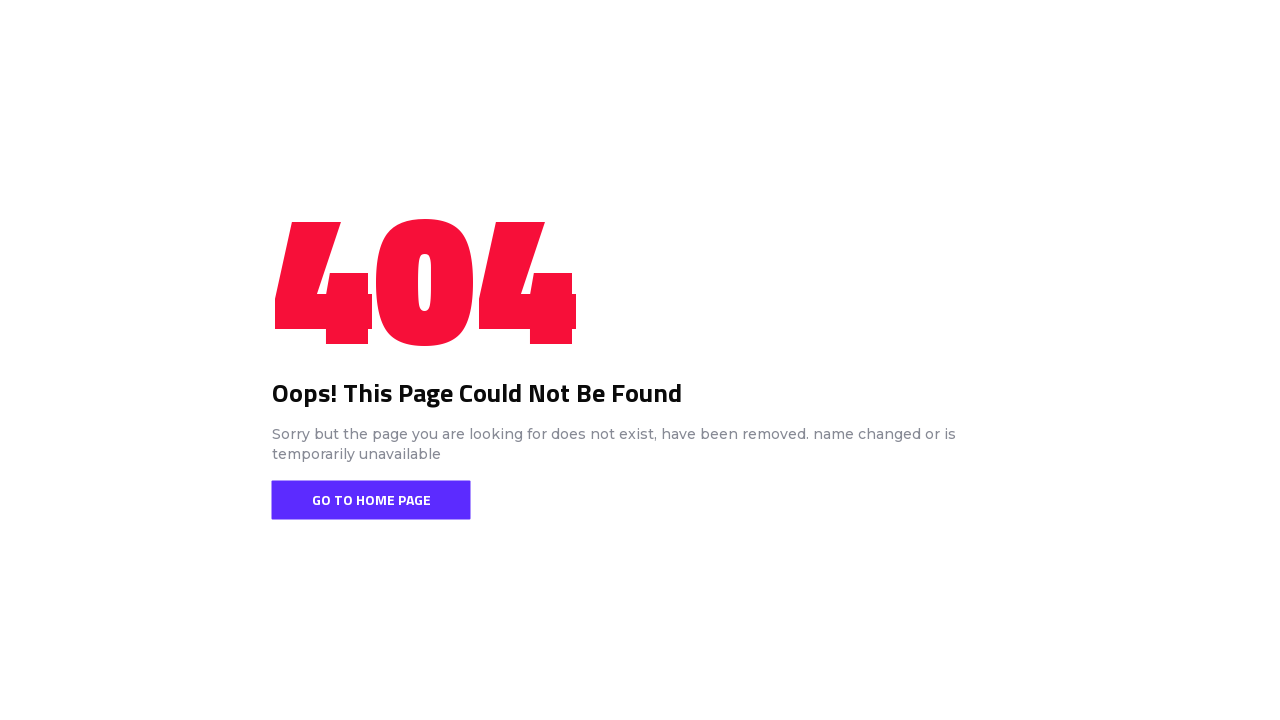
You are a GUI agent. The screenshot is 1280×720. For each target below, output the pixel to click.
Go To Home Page (371, 499)
